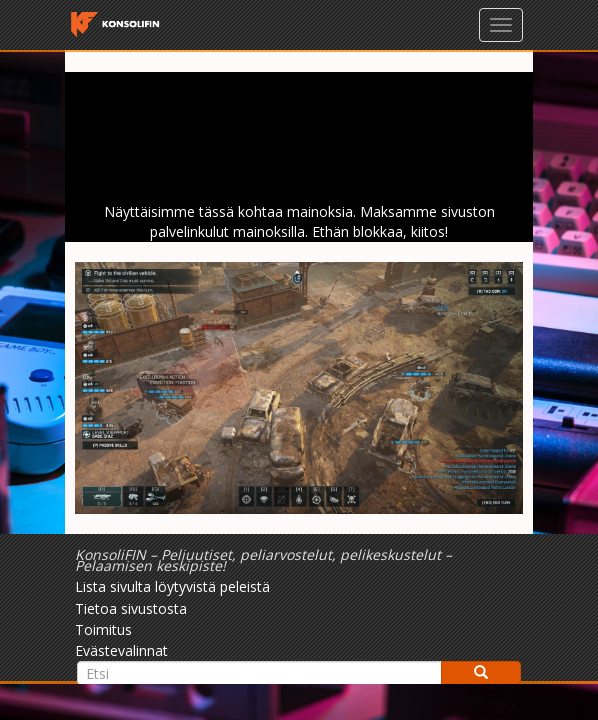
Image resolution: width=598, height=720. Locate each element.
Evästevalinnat (121, 650)
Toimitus (103, 629)
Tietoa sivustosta (131, 608)
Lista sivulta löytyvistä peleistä (172, 586)
